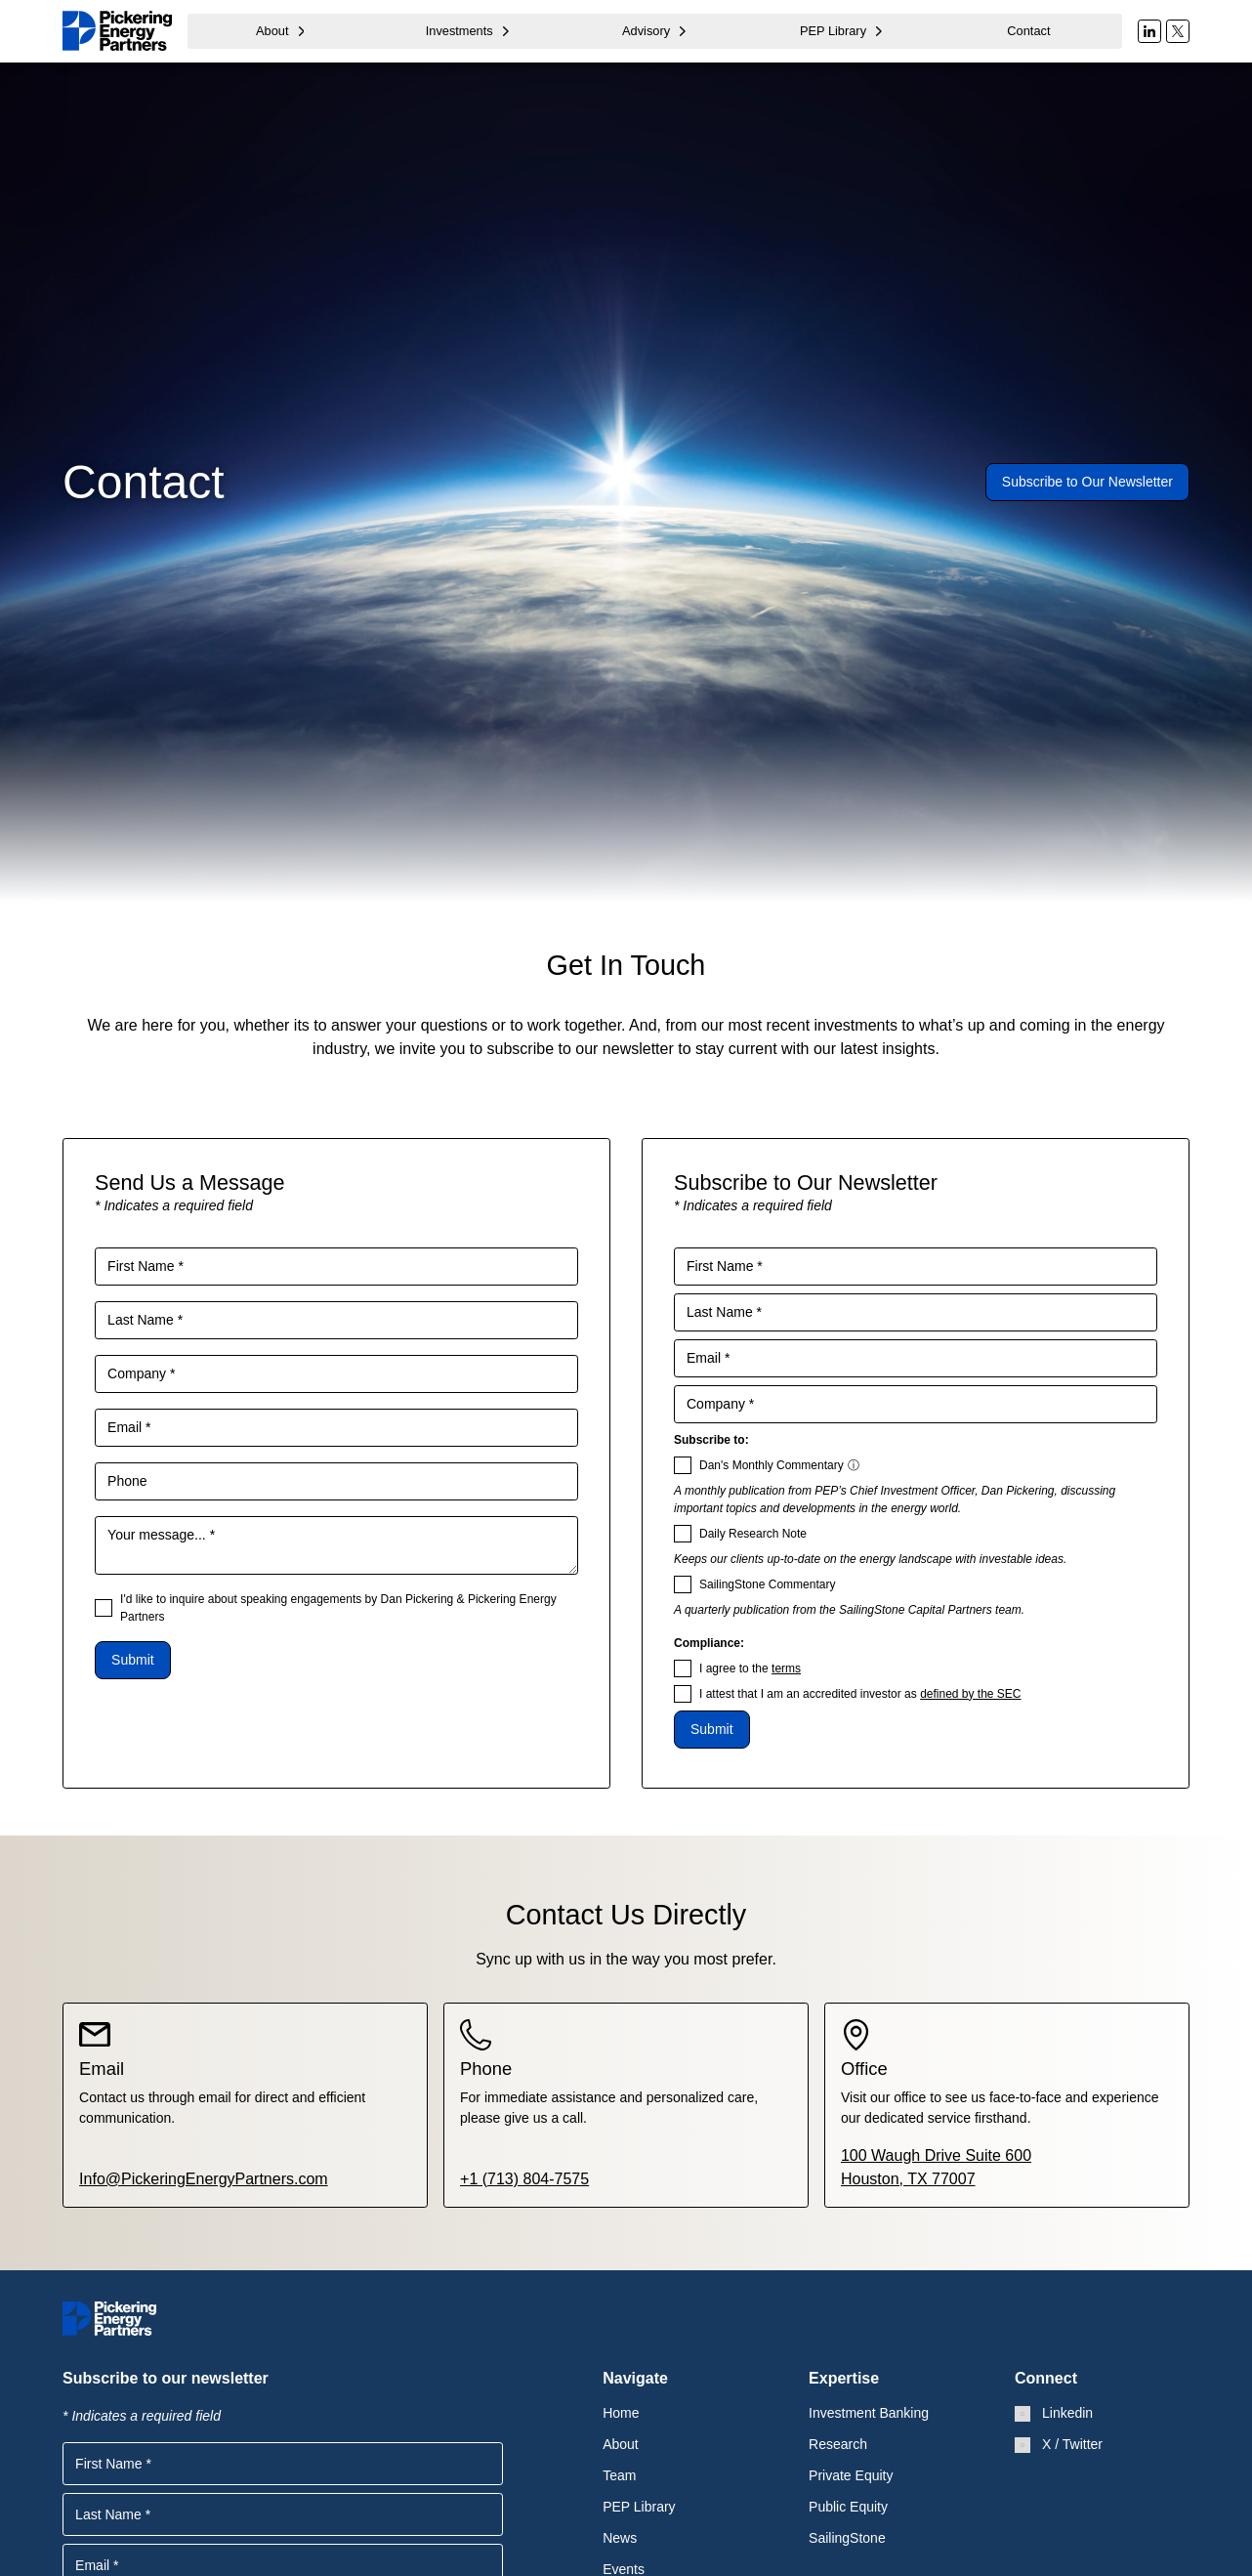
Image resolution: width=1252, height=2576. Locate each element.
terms (786, 1668)
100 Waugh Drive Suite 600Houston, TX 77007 (936, 2167)
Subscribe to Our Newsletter (1087, 481)
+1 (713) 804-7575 (524, 2179)
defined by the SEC (970, 1694)
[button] (281, 31)
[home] (117, 31)
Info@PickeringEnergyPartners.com (203, 2179)
